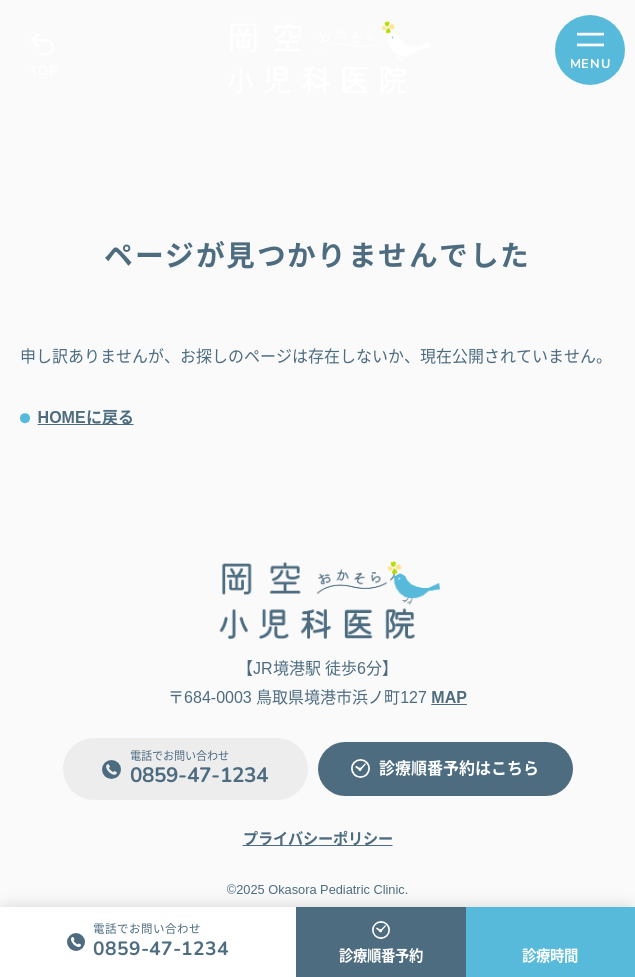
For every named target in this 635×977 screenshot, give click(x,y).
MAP (449, 697)
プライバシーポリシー (318, 838)
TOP (43, 71)
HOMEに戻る (86, 417)
